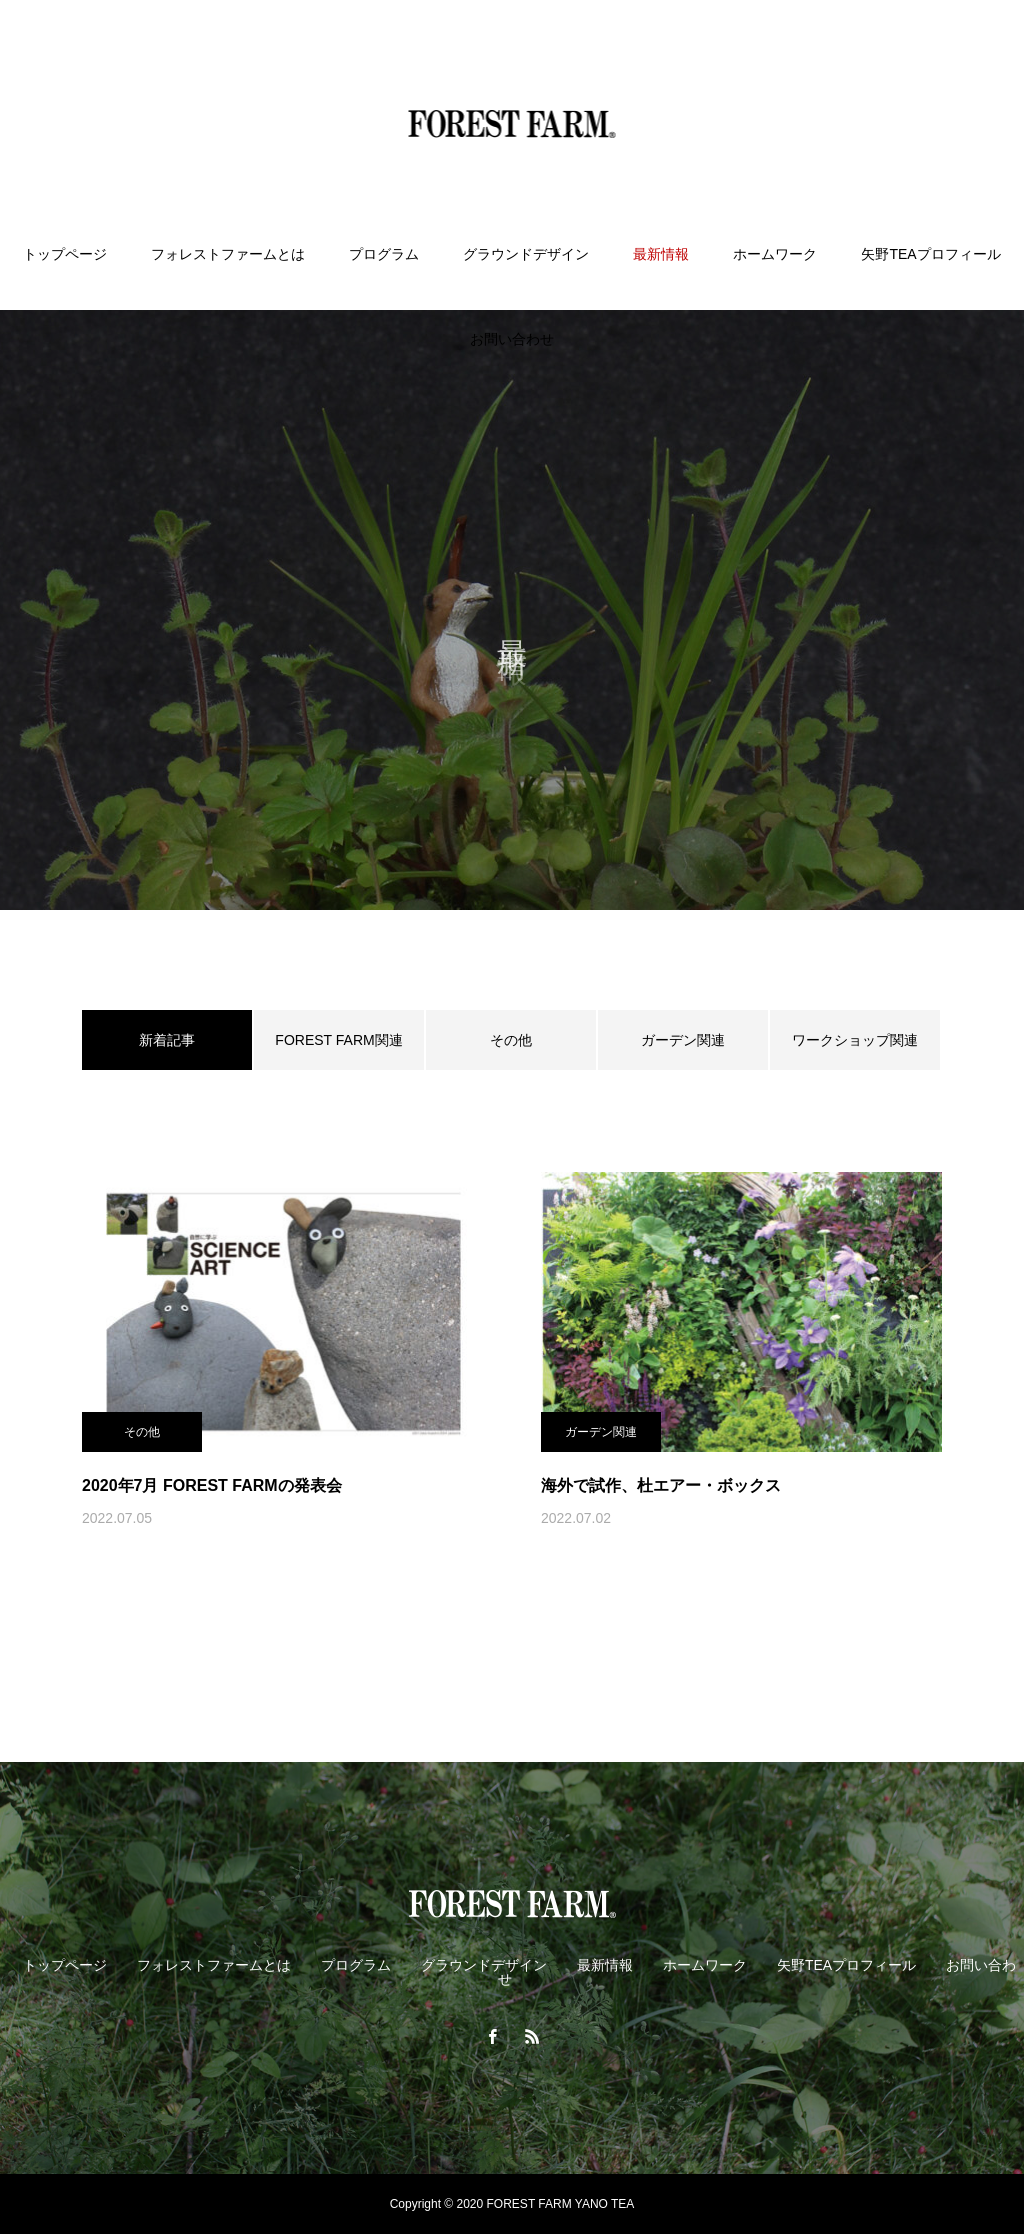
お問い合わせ (512, 339)
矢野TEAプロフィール (930, 254)
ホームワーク (775, 254)
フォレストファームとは (228, 254)
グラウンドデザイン (526, 254)
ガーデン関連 (683, 1040)
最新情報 (661, 254)
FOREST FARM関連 (338, 1040)
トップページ (65, 254)
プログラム (384, 254)
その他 (511, 1040)
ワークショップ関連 (855, 1040)
